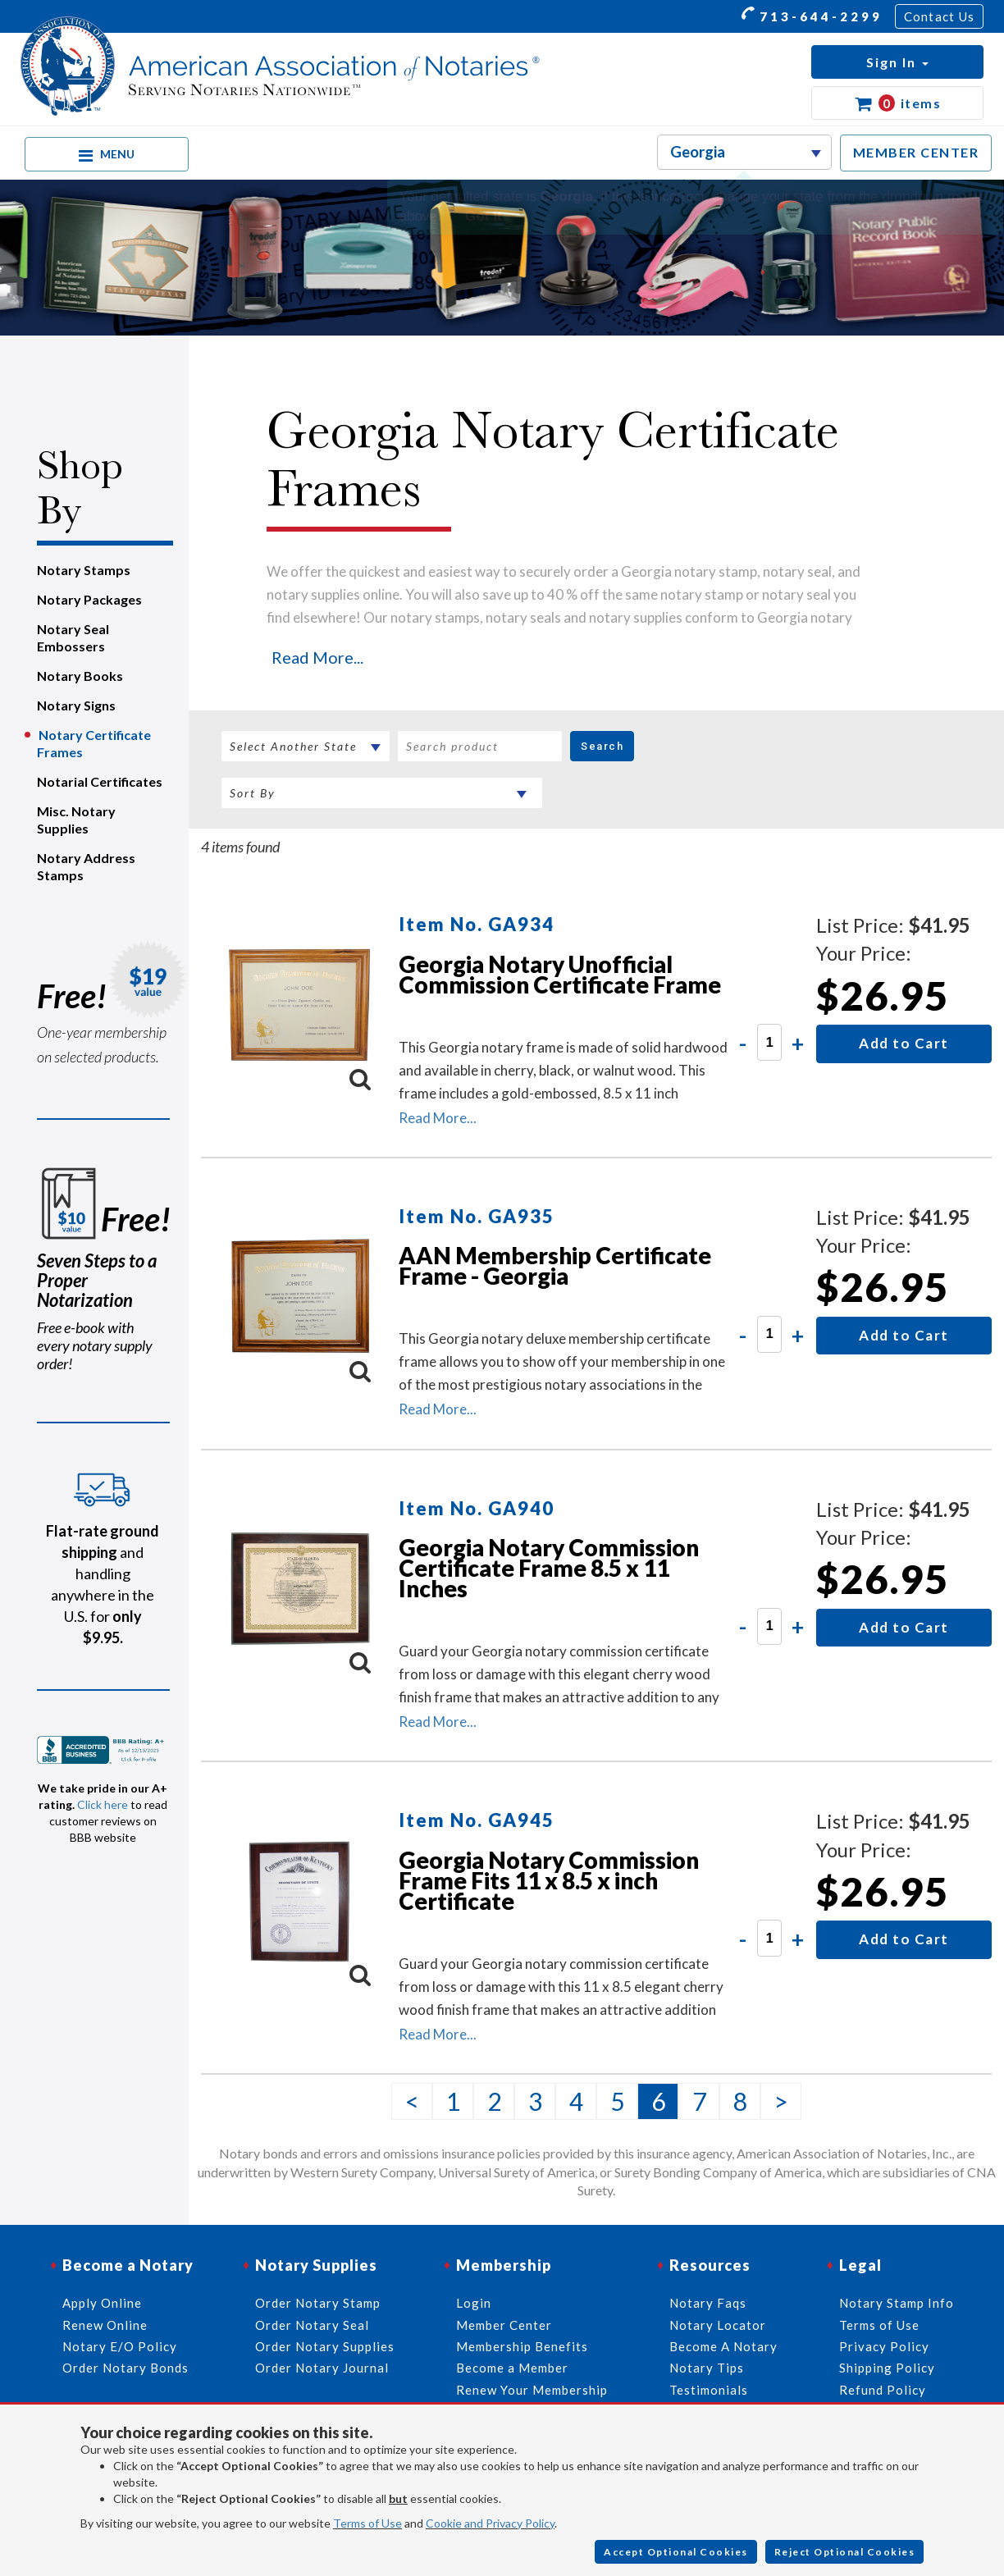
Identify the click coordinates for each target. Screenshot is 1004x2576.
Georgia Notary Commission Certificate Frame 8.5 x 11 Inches (549, 1567)
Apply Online (102, 2302)
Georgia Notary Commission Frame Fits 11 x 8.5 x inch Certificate (549, 1880)
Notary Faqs (707, 2302)
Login (473, 2302)
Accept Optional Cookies (676, 2552)
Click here (102, 1804)
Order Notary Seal (312, 2325)
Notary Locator (717, 2325)
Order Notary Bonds (125, 2367)
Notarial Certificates (99, 781)
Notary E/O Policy (119, 2346)
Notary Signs (76, 705)
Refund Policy (882, 2389)
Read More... (317, 657)
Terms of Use (367, 2523)
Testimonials (708, 2389)
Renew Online (105, 2325)
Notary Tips (706, 2367)
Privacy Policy (884, 2346)
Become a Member (512, 2367)
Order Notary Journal (322, 2367)
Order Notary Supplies (325, 2346)
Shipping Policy (887, 2367)
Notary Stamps (83, 570)
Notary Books (80, 675)
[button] (897, 62)
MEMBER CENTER (916, 152)
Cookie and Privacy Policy (490, 2523)
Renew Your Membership (532, 2389)
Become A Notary (723, 2346)
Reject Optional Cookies (844, 2552)
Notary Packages (89, 599)
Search (602, 746)
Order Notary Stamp (318, 2302)
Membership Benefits (522, 2346)
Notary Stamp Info (896, 2302)
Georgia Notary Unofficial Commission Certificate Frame (560, 974)
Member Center (504, 2325)
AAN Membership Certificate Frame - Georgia (555, 1265)
